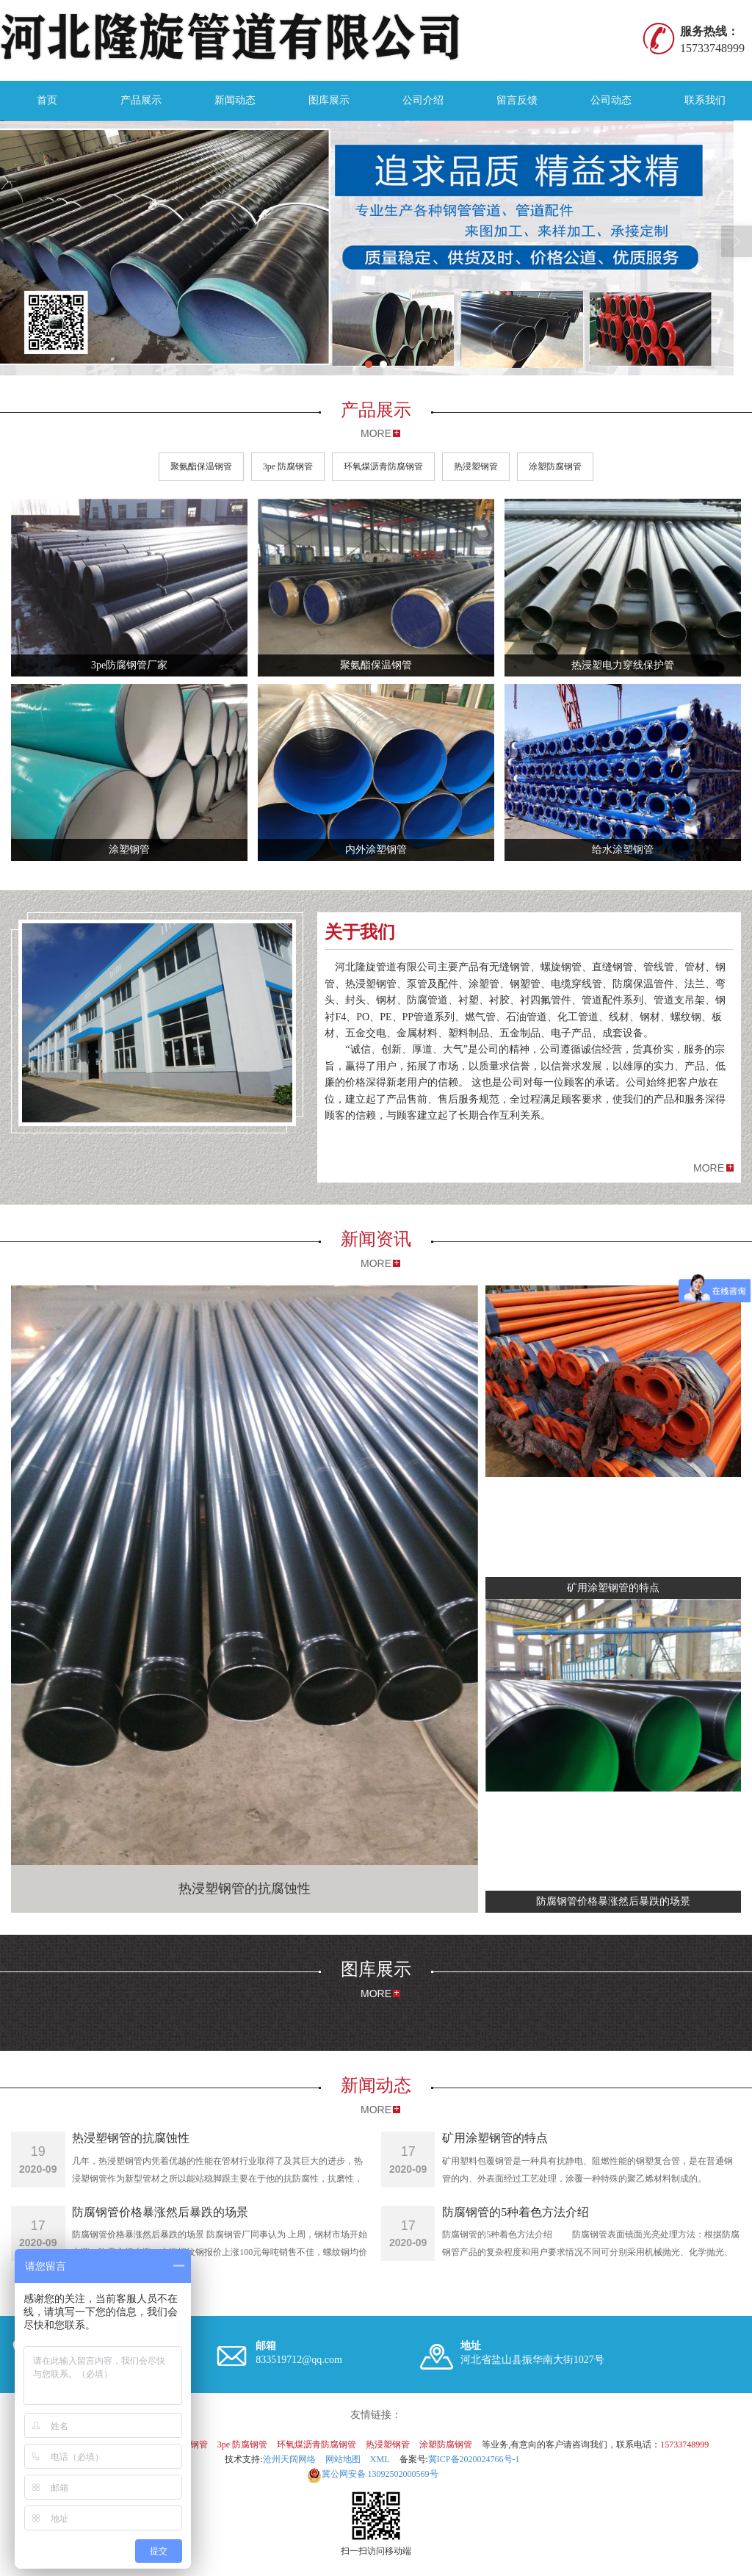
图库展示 (329, 100)
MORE (376, 433)
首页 (47, 100)
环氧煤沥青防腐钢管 (383, 466)
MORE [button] (708, 1168)
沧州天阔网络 (289, 2459)
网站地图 (343, 2459)
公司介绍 (423, 100)
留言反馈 (517, 100)
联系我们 (705, 100)
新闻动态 (235, 100)
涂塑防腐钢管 (555, 466)
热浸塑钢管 (476, 466)
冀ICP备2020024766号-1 (474, 2459)
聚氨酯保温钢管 (201, 466)
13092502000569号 (372, 2474)
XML (380, 2459)
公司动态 (611, 100)
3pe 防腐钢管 (288, 466)
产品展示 (141, 100)
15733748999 (684, 2444)
